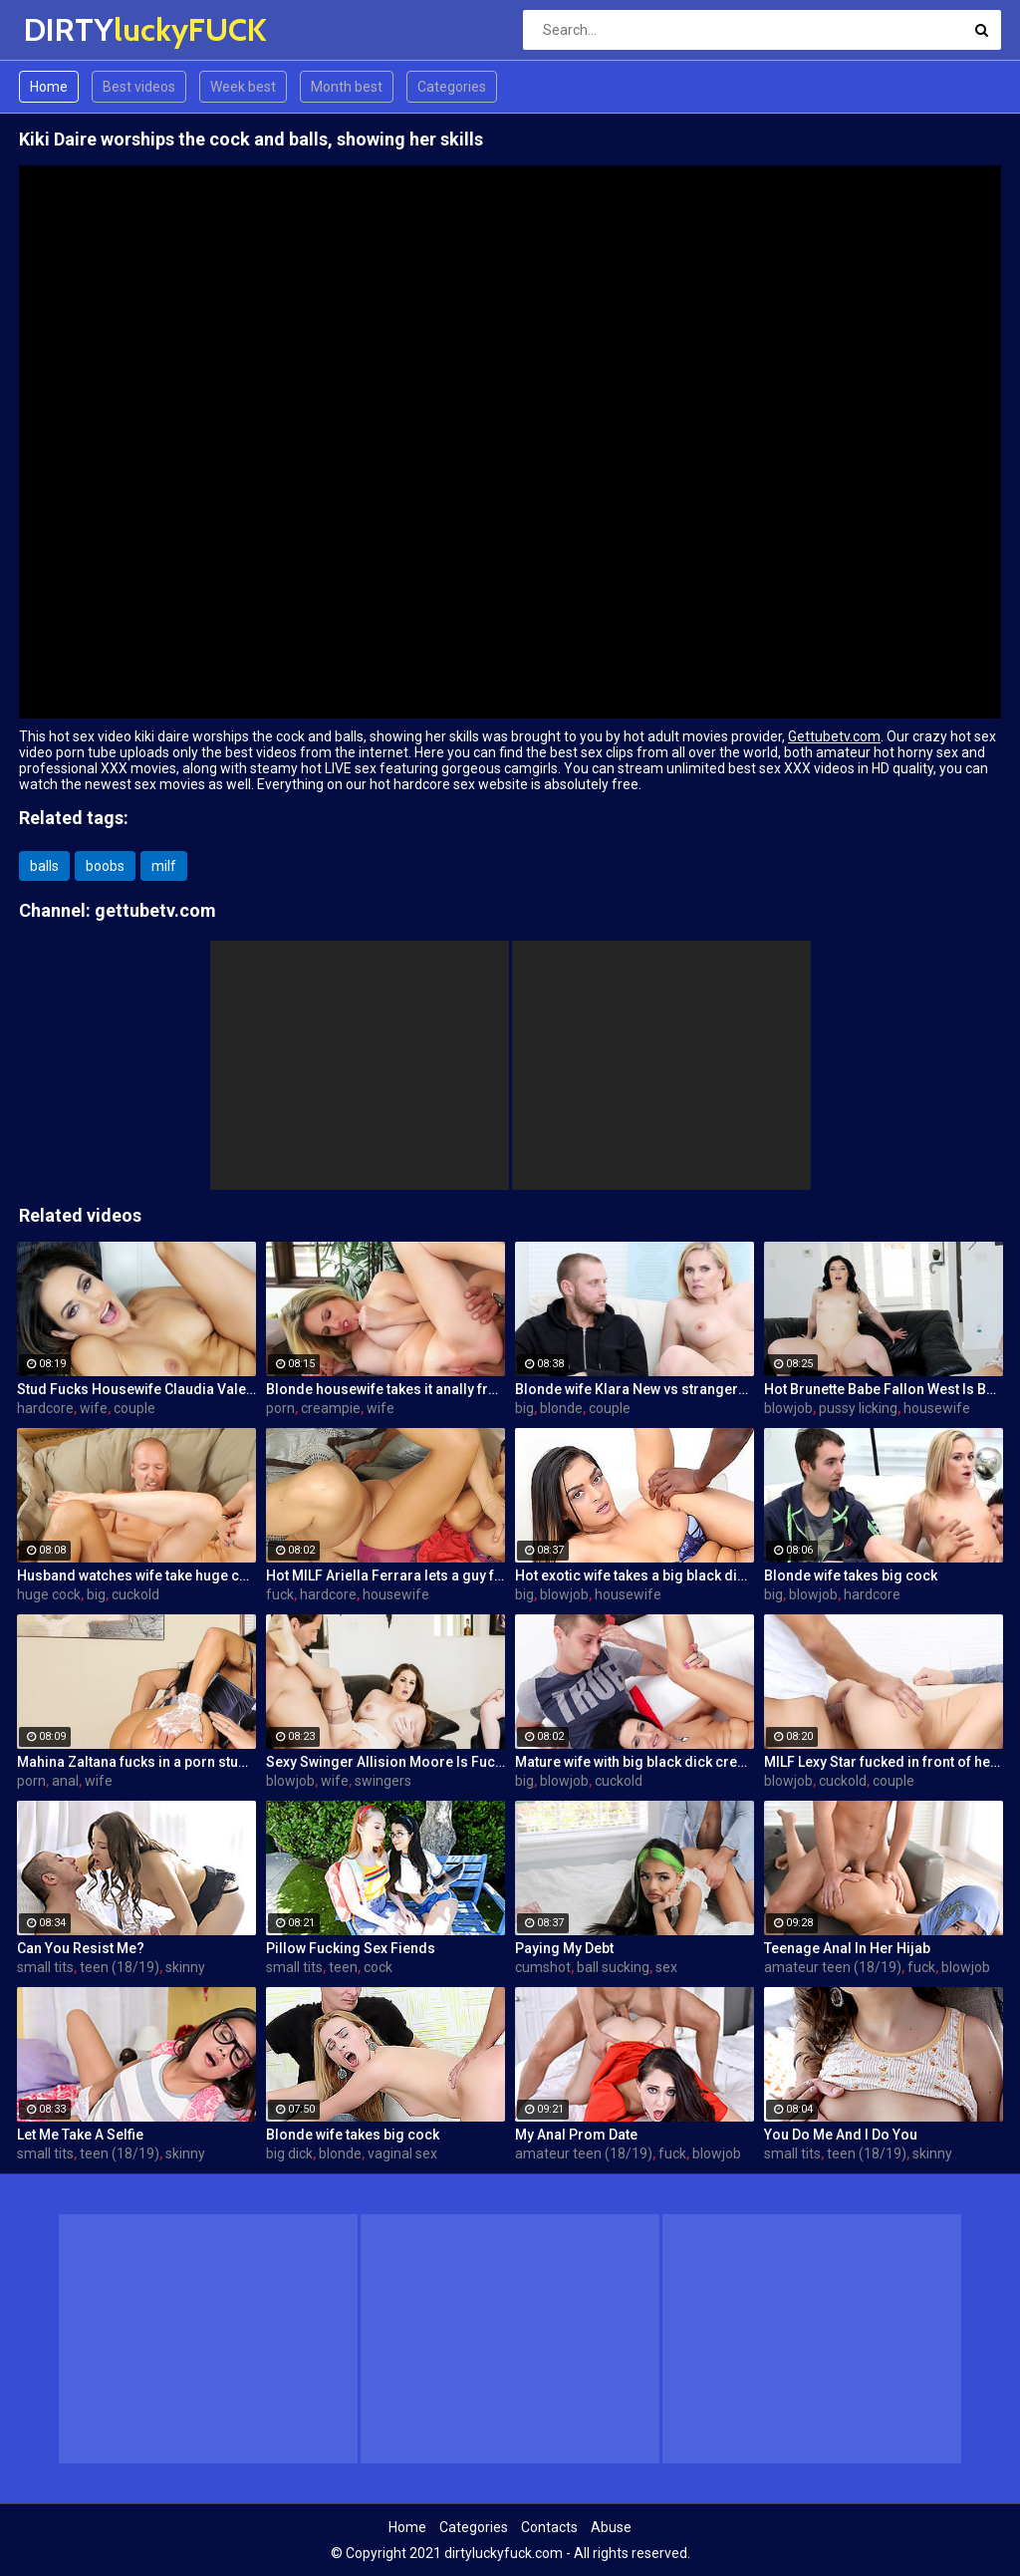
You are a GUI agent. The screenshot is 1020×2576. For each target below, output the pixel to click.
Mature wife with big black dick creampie (634, 1762)
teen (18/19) (119, 1967)
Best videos (139, 87)
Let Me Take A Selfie (80, 2135)
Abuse (611, 2527)
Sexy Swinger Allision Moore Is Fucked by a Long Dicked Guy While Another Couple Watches (385, 1762)
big (524, 1408)
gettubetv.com (155, 910)
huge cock (49, 1594)
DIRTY (76, 29)
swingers (383, 1781)
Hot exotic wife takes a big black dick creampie (634, 1575)
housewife (936, 1408)
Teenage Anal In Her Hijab (847, 1948)
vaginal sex (402, 2153)
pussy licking (858, 1408)
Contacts (549, 2527)
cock (378, 1967)
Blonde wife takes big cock (850, 1575)
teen (343, 1967)
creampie (331, 1408)
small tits (45, 1967)
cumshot (543, 1967)
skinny (185, 1967)
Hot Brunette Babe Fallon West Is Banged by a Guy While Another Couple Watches (883, 1389)
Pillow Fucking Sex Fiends (350, 1948)
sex (666, 1967)
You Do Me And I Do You (840, 2135)
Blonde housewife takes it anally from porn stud (385, 1389)
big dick (289, 2153)
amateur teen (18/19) (832, 1967)
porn (280, 1408)
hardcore (45, 1408)
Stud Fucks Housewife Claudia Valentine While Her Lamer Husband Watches (136, 1389)
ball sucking (613, 1967)
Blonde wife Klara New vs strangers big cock (634, 1389)
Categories (451, 87)
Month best (346, 87)
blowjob (788, 1408)
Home (49, 87)
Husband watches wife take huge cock (136, 1575)
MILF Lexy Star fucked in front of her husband (883, 1762)
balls (44, 866)
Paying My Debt (564, 1948)
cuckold (135, 1594)
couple (134, 1408)
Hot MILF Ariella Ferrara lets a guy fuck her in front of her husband (385, 1575)
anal (65, 1781)
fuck (280, 1594)
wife (94, 1408)
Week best (243, 87)
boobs (105, 866)
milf (163, 866)
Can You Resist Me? (80, 1948)
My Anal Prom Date (576, 2135)
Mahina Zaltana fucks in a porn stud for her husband (136, 1762)
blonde (561, 1408)
